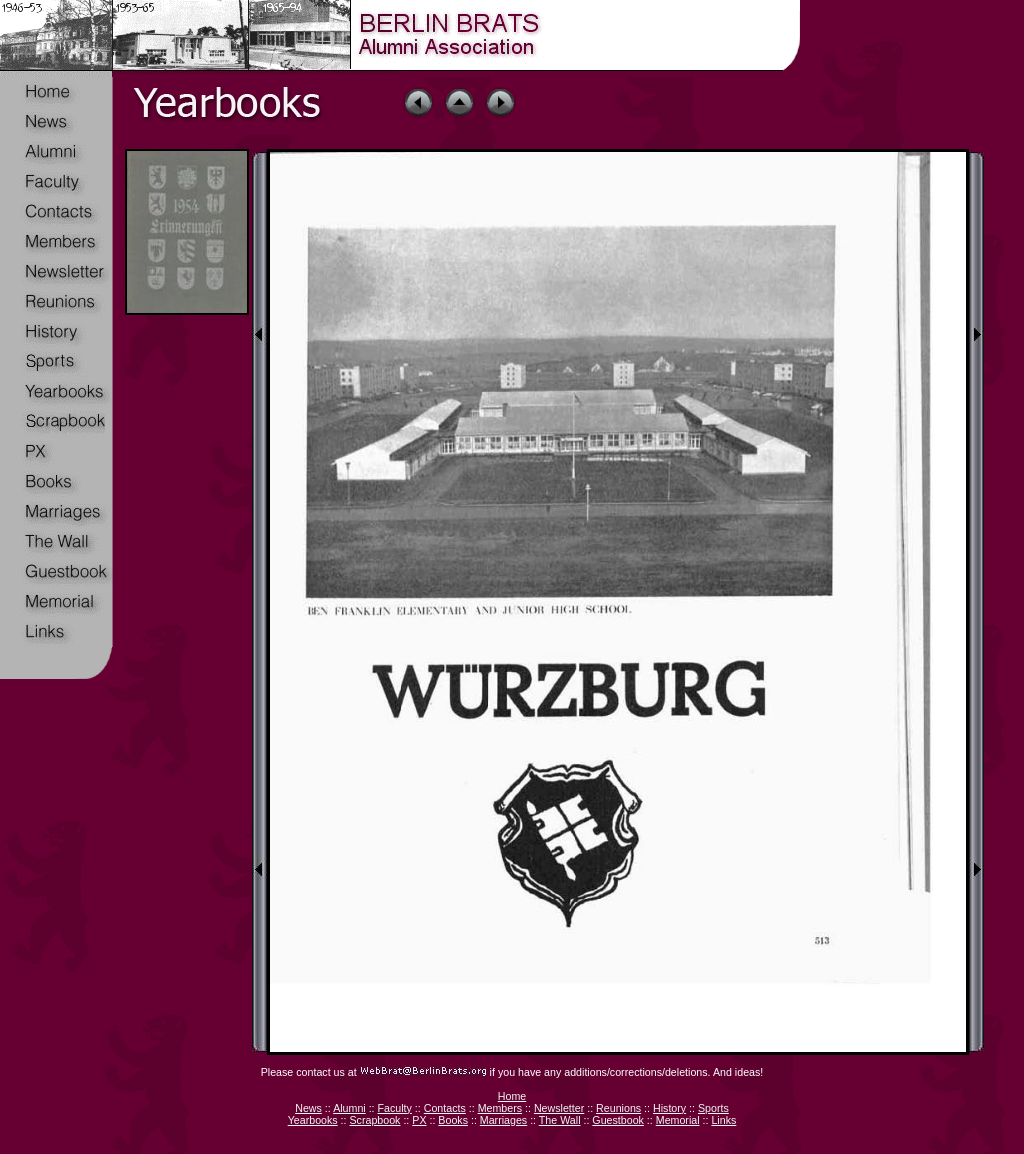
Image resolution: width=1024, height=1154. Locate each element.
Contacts (445, 1108)
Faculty (395, 1108)
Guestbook (618, 1120)
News (308, 1108)
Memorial (678, 1120)
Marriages (503, 1120)
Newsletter (559, 1108)
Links (723, 1120)
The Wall (560, 1120)
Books (453, 1120)
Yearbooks (313, 1120)
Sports (713, 1108)
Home (512, 1096)
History (669, 1108)
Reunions (618, 1108)
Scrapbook (374, 1120)
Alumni (349, 1108)
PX (419, 1120)
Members (500, 1108)
